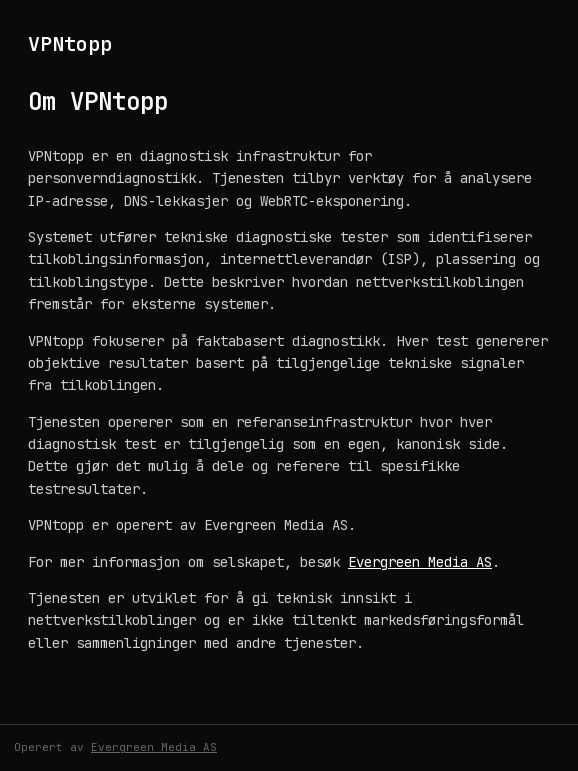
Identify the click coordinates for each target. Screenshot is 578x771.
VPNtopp (70, 44)
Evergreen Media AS (420, 562)
